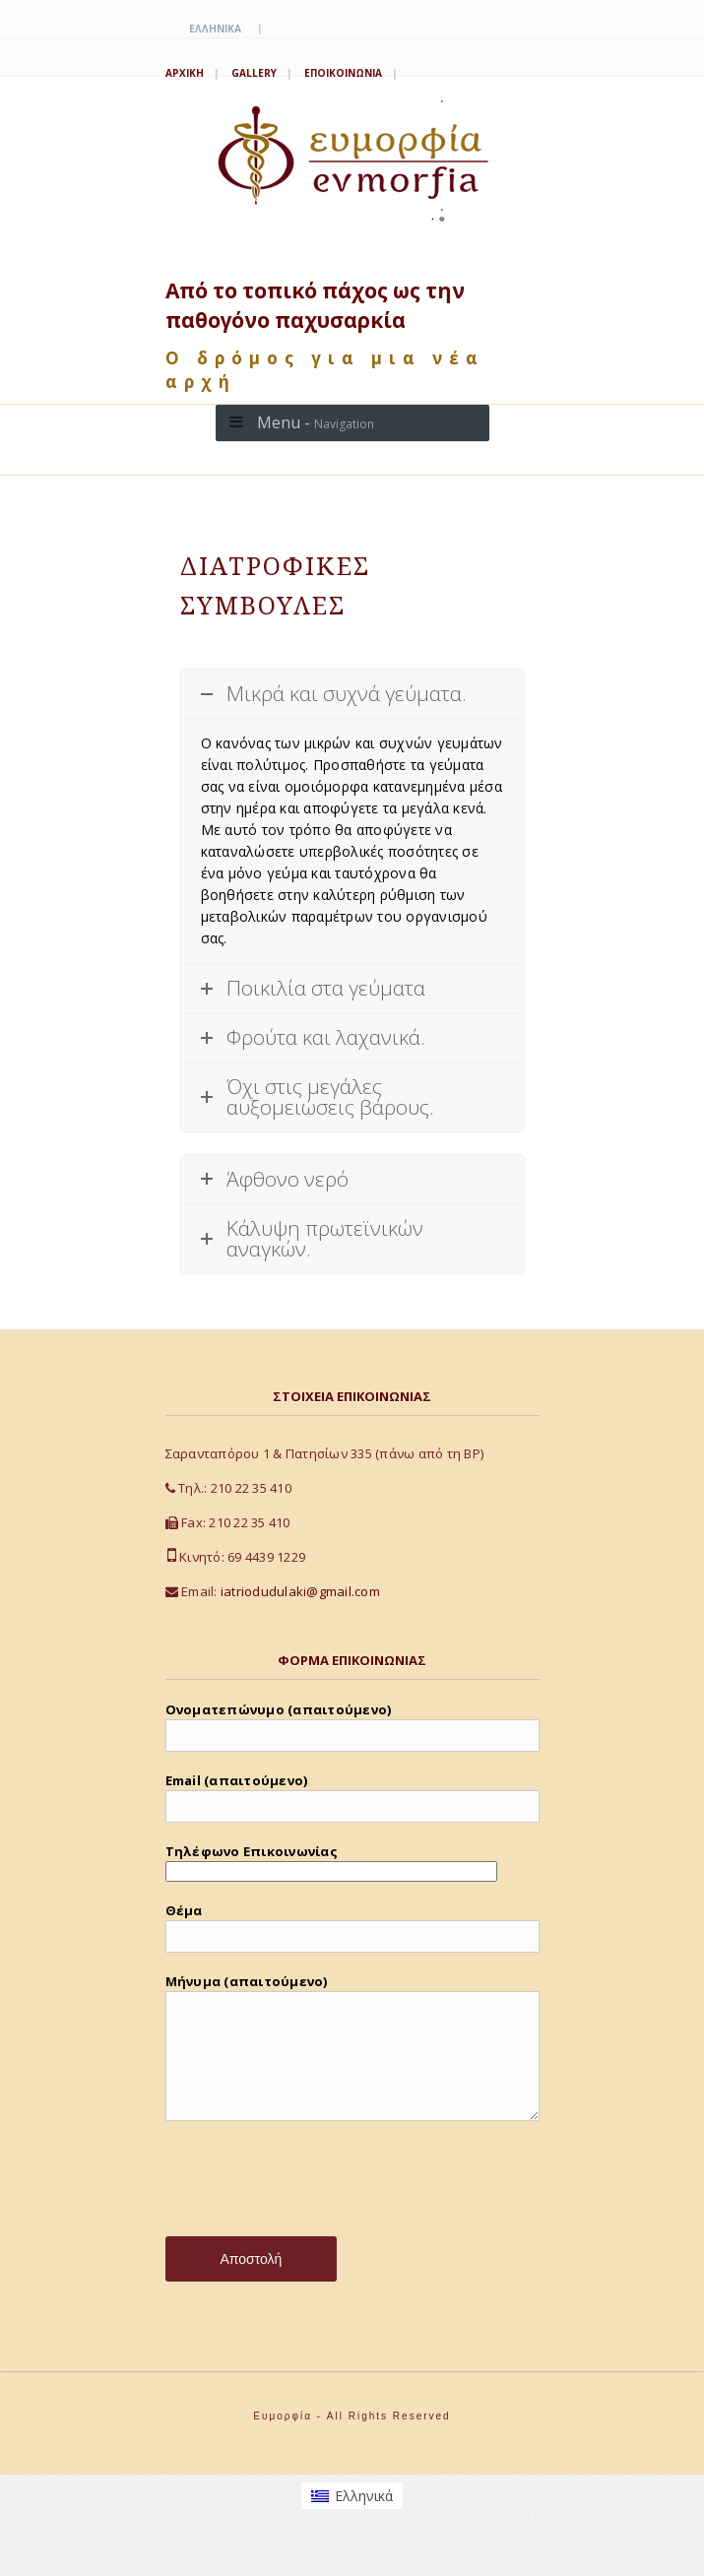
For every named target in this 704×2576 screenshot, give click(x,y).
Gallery (254, 73)
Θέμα (352, 1927)
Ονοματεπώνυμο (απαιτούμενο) (352, 1726)
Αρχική (184, 73)
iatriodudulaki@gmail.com (300, 1591)
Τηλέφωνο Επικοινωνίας (331, 1861)
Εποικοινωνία (343, 73)
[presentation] (315, 2207)
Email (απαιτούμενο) (352, 1797)
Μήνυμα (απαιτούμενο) (352, 2061)
